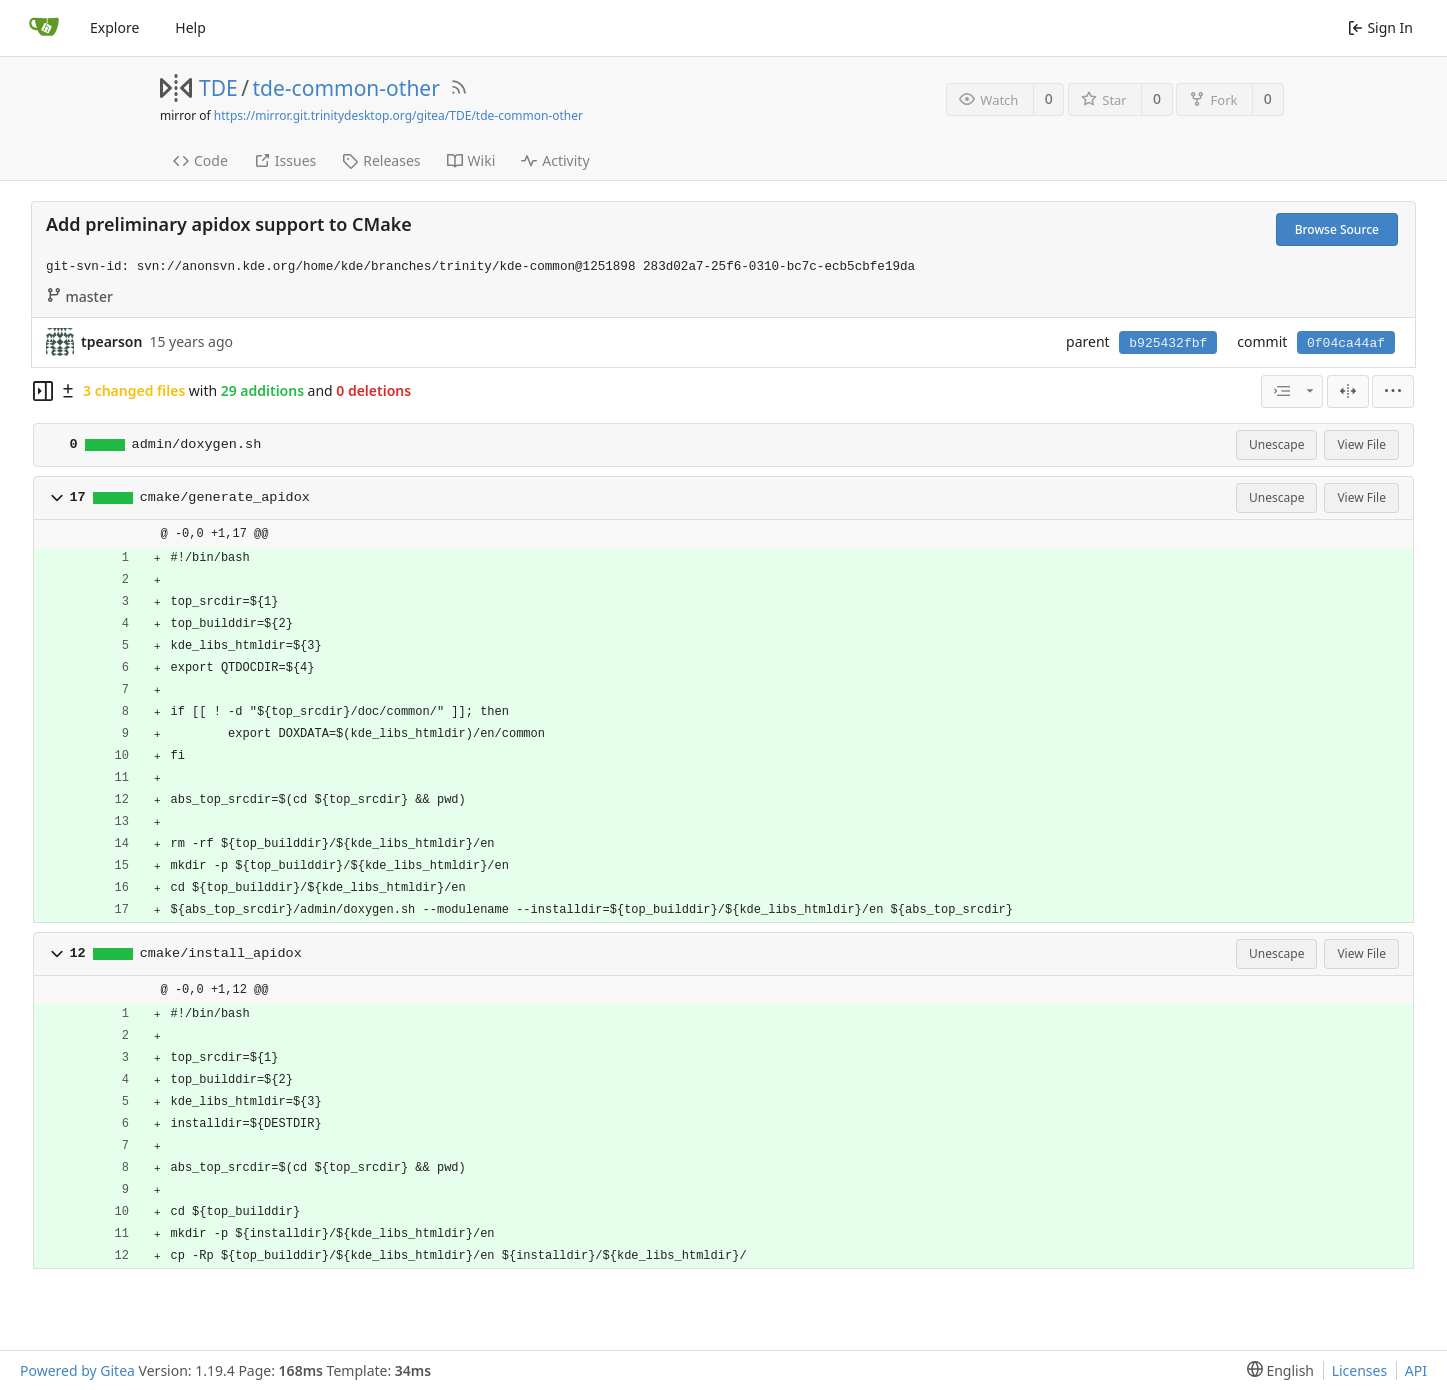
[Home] (44, 28)
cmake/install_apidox (221, 953)
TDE (218, 88)
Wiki (471, 160)
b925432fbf (1168, 343)
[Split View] (1348, 391)
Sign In (1380, 27)
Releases (381, 160)
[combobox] (1292, 391)
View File (1361, 444)
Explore (114, 27)
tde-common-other (346, 88)
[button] (57, 498)
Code (200, 160)
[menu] (1393, 391)
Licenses (1360, 1370)
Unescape (1276, 444)
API (1416, 1370)
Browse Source (1337, 229)
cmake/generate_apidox (225, 497)
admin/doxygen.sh (197, 444)
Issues (285, 160)
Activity (555, 160)
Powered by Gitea (77, 1370)
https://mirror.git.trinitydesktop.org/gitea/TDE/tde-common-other (398, 115)
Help (190, 27)
